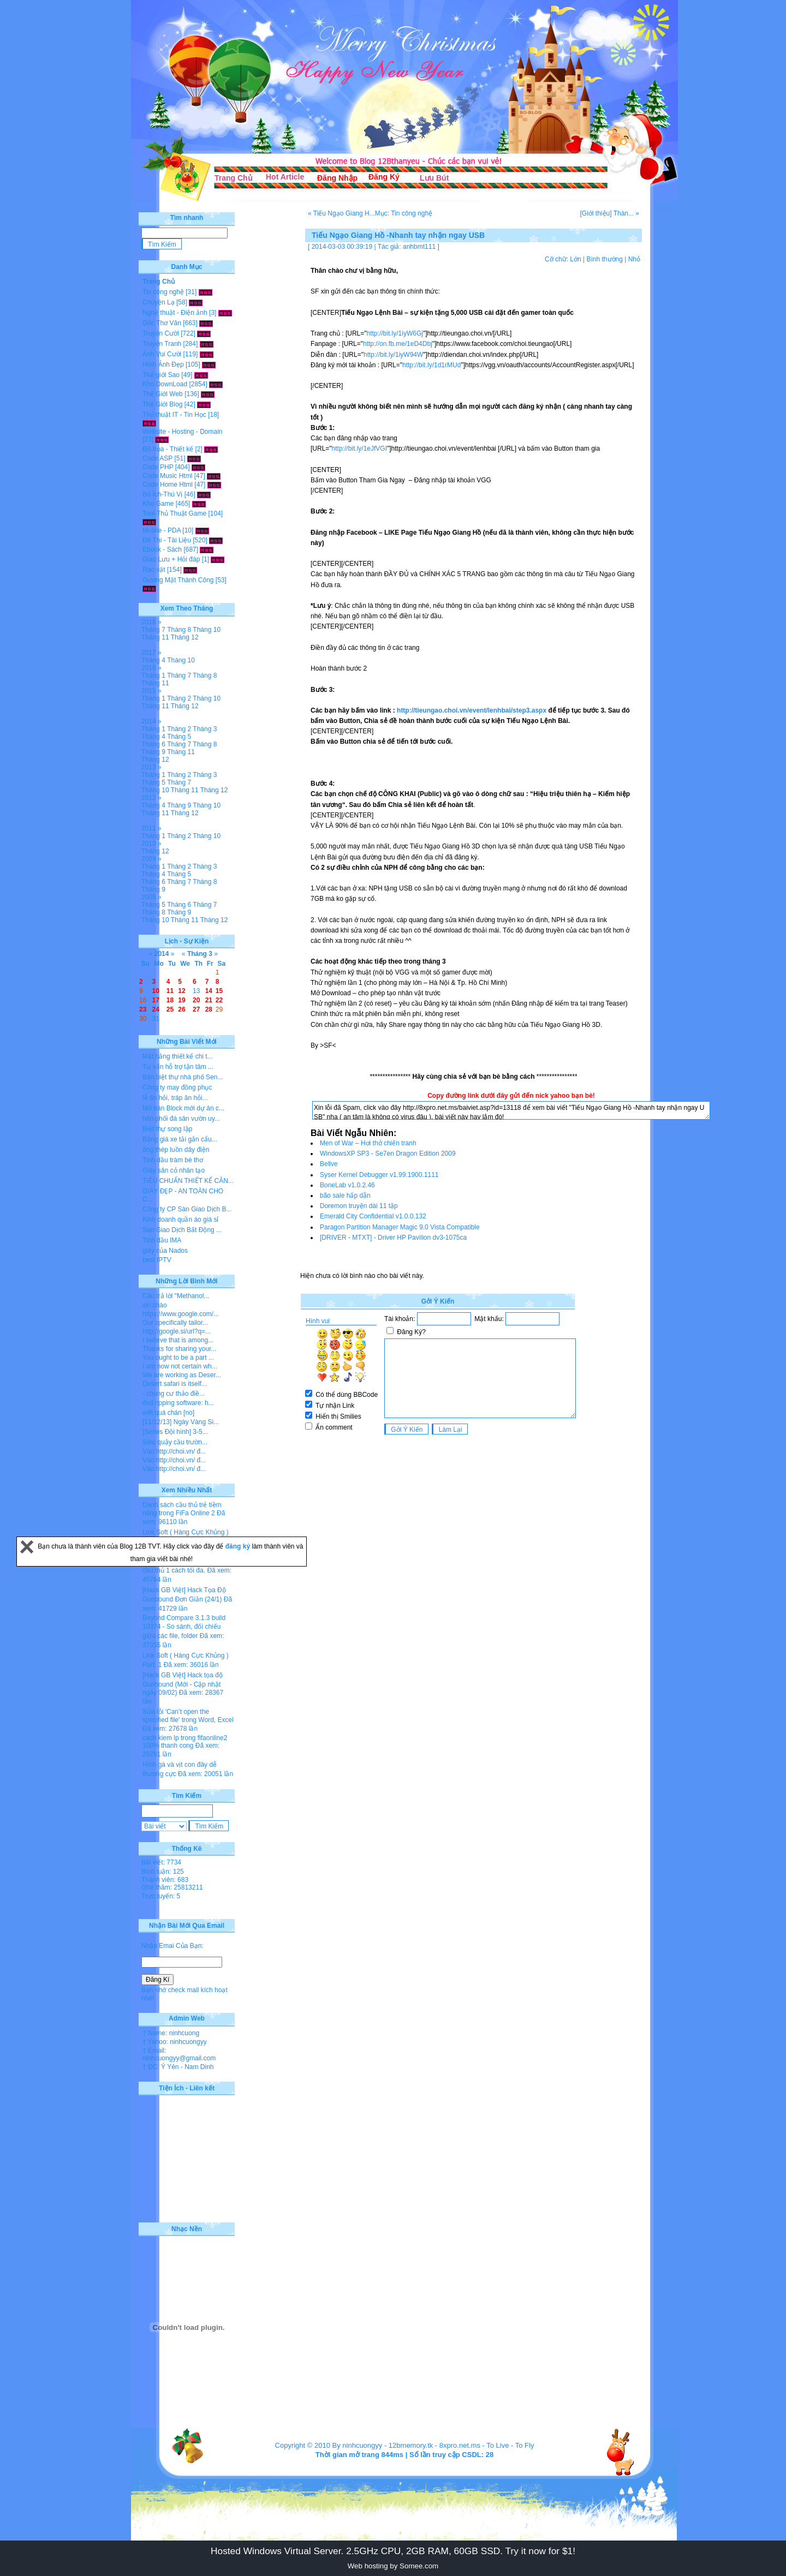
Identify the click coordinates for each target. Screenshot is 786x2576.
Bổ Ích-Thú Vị (162, 494)
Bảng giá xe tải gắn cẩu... (179, 1139)
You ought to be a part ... (178, 1357)
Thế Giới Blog (162, 404)
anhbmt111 (419, 246)
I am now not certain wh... (179, 1366)
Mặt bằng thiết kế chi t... (177, 1056)
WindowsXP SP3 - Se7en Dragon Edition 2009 (388, 1153)
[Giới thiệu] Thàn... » (610, 213)
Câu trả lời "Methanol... (175, 1296)
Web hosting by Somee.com (393, 2566)
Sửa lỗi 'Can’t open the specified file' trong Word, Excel (188, 1716)
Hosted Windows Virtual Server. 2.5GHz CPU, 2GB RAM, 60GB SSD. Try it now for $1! (393, 2550)
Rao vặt (153, 569)
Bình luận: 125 (162, 1871)
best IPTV (156, 1260)
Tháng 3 (205, 729)
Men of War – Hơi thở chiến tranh (368, 1143)
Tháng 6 (153, 744)
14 (208, 991)
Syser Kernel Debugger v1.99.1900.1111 (379, 1175)
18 (170, 1000)
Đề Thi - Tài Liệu (166, 540)
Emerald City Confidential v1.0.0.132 (373, 1216)
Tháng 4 (153, 660)
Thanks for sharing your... (179, 1349)
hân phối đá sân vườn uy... (181, 1118)
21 (208, 1000)
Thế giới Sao (161, 375)
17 (155, 1000)
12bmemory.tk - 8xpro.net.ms (434, 2445)
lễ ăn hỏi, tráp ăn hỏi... (175, 1098)
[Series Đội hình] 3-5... (175, 1432)
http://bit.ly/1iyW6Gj (395, 333)
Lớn (575, 259)
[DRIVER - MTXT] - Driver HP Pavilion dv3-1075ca (393, 1237)
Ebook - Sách (162, 549)
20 (196, 1000)
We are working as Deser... (181, 1375)
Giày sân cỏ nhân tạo (173, 1170)
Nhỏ (634, 259)
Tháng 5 (179, 736)
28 (208, 1009)
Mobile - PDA (161, 530)
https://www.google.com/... (180, 1314)
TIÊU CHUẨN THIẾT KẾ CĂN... (188, 1181)
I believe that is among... (177, 1340)
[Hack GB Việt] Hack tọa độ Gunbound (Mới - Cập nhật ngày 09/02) (182, 1683)
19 (181, 1000)
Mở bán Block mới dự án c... (183, 1108)
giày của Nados (165, 1250)
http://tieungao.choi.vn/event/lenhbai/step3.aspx (471, 710)
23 (142, 1009)
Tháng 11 (155, 637)
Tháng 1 (153, 675)
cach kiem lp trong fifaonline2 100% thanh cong (184, 1741)
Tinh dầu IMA (161, 1240)
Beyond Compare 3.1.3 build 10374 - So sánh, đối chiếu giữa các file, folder (183, 1627)
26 (181, 1009)
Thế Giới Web (162, 394)
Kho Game (158, 503)
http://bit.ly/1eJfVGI (359, 448)
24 (155, 1009)
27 (196, 1009)
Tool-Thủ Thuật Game (174, 513)
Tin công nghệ (163, 292)
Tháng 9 (153, 752)
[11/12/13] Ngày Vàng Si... (180, 1422)
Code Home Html (167, 484)
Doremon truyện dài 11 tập (359, 1206)
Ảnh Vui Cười (161, 354)
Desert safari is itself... (174, 1384)
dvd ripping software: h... (178, 1403)
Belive (329, 1164)
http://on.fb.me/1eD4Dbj (397, 344)
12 (181, 991)
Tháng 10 (207, 629)
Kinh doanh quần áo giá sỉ (180, 1219)
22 (219, 1000)
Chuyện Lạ (158, 302)
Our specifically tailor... (175, 1322)
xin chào (154, 1305)
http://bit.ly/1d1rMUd (431, 365)
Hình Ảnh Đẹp (163, 364)
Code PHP (157, 467)
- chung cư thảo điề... (173, 1393)
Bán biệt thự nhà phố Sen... (182, 1077)
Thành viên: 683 (164, 1880)
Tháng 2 (179, 698)
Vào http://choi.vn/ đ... (174, 1451)
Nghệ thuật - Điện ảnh (174, 312)
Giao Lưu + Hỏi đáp (171, 559)
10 (155, 991)
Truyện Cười (160, 333)
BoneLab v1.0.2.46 (347, 1185)
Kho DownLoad (164, 384)
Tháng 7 (153, 629)
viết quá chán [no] (168, 1412)
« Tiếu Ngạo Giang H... (341, 213)
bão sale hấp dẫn (345, 1195)
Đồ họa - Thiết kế (167, 449)
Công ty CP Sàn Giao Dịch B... (187, 1209)
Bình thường (604, 259)
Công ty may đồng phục (177, 1087)
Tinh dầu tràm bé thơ (172, 1160)
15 (219, 991)
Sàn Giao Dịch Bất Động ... (182, 1230)
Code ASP (157, 458)
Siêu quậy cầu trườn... (174, 1442)
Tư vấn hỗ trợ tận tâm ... (177, 1067)
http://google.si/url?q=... (176, 1331)
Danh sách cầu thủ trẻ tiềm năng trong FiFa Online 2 (182, 1509)
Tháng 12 (185, 637)
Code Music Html (167, 476)
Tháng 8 (179, 629)
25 (170, 1009)
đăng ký (238, 1546)
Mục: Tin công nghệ (403, 213)
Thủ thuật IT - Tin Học (174, 415)
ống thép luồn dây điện (175, 1149)
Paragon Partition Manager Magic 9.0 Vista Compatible (400, 1227)
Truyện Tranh (161, 344)
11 (170, 991)
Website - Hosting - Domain (182, 431)
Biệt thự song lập (167, 1129)
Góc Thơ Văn (161, 323)
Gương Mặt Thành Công (178, 580)
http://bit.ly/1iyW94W (393, 354)
